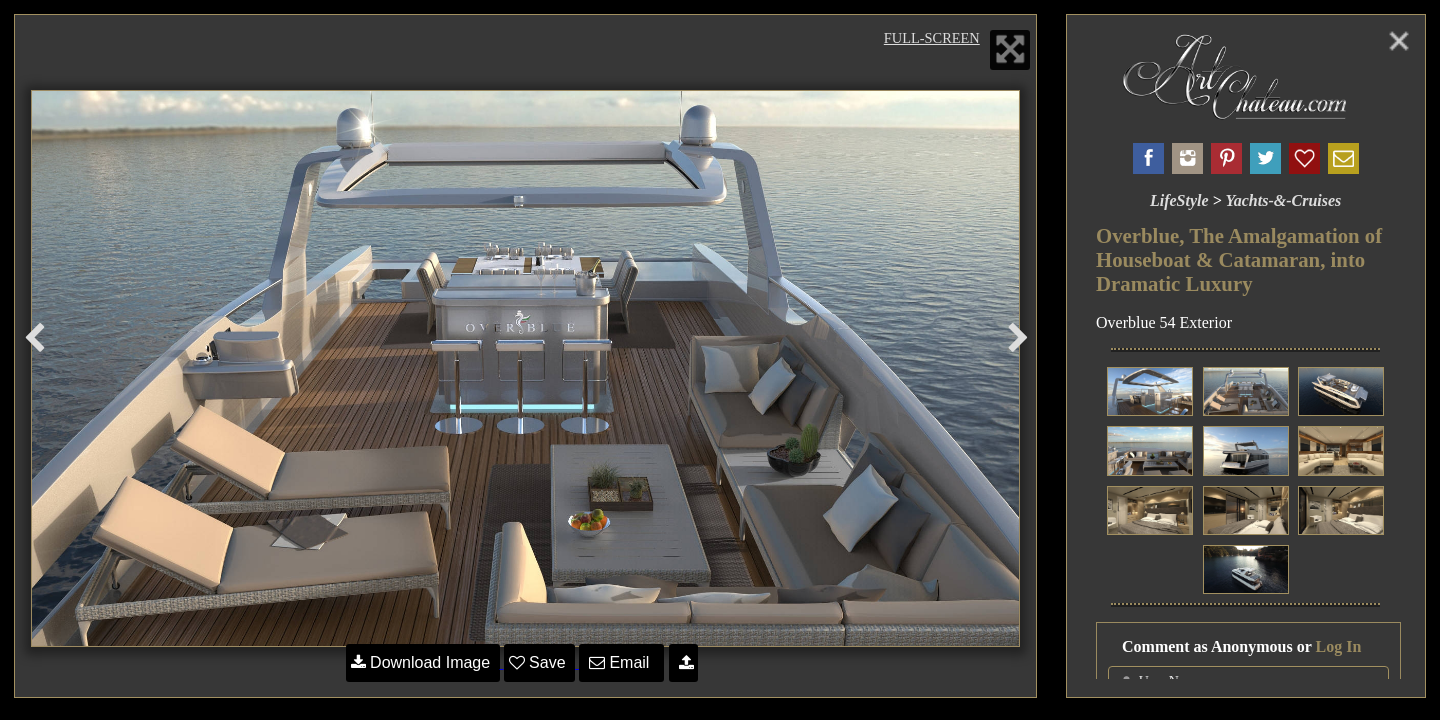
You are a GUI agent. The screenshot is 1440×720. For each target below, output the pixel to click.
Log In (1339, 646)
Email (621, 662)
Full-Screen (932, 38)
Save (539, 662)
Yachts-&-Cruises (1283, 200)
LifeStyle (1179, 200)
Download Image (423, 662)
